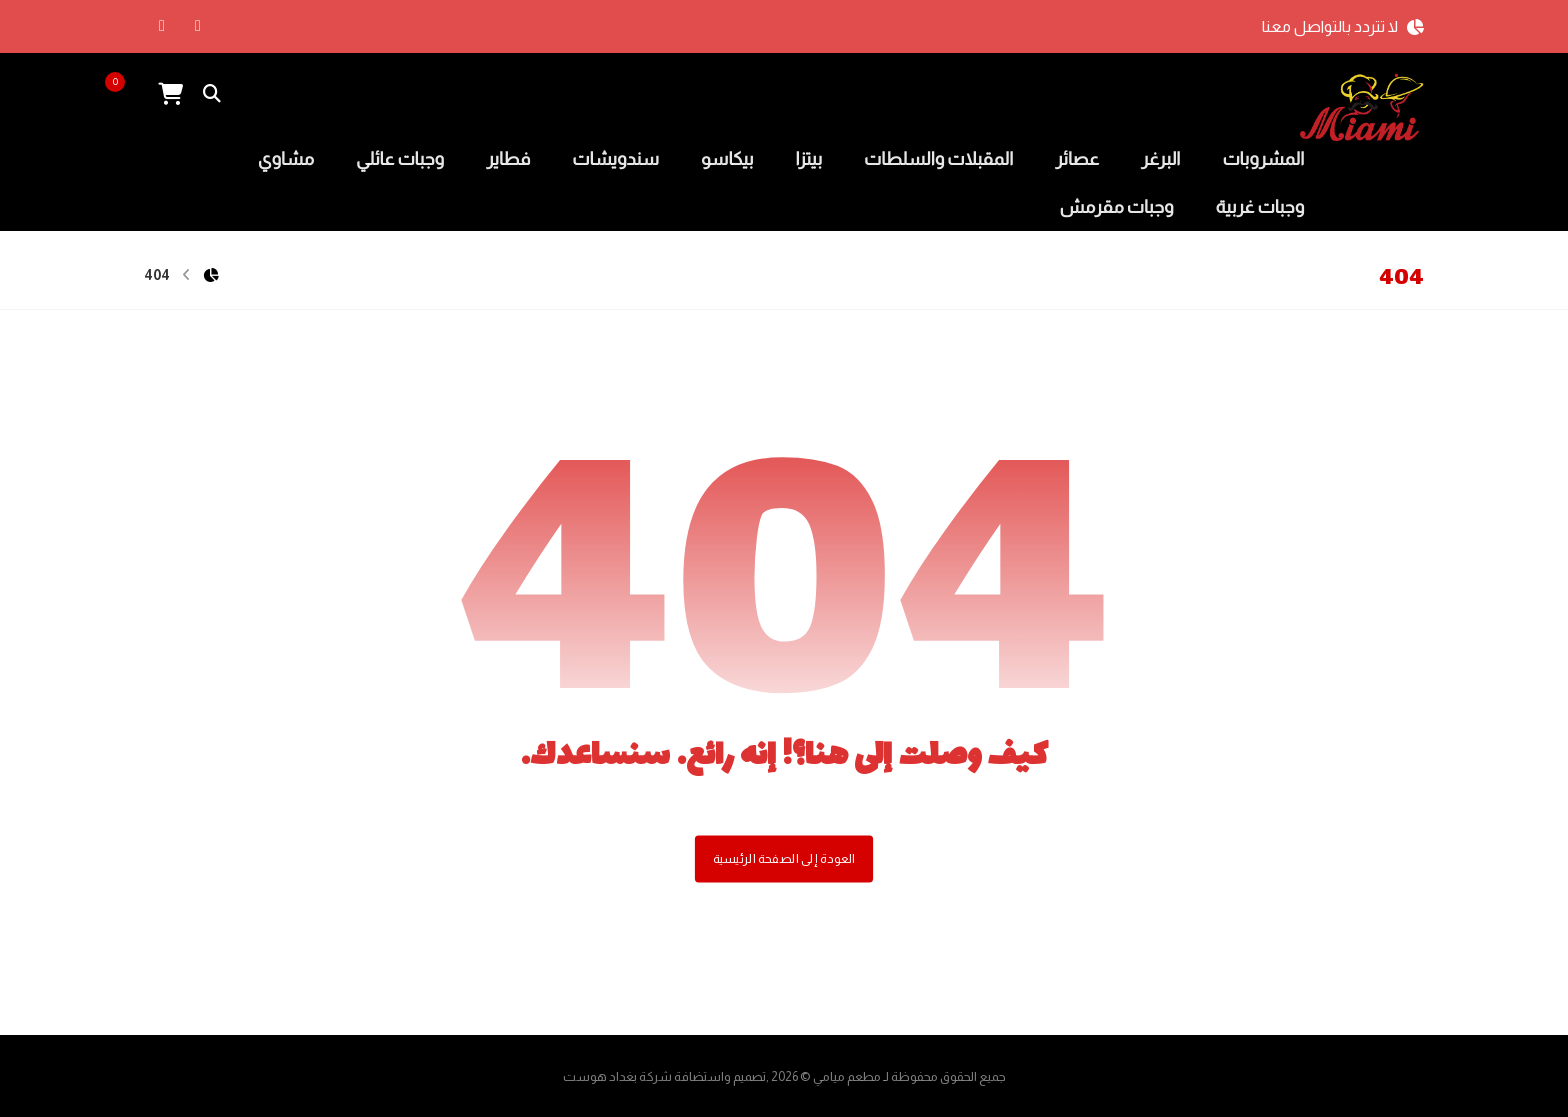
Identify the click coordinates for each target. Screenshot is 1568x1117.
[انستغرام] (162, 26)
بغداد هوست (600, 1076)
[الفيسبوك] (198, 26)
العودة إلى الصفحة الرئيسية (784, 859)
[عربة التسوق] (170, 92)
